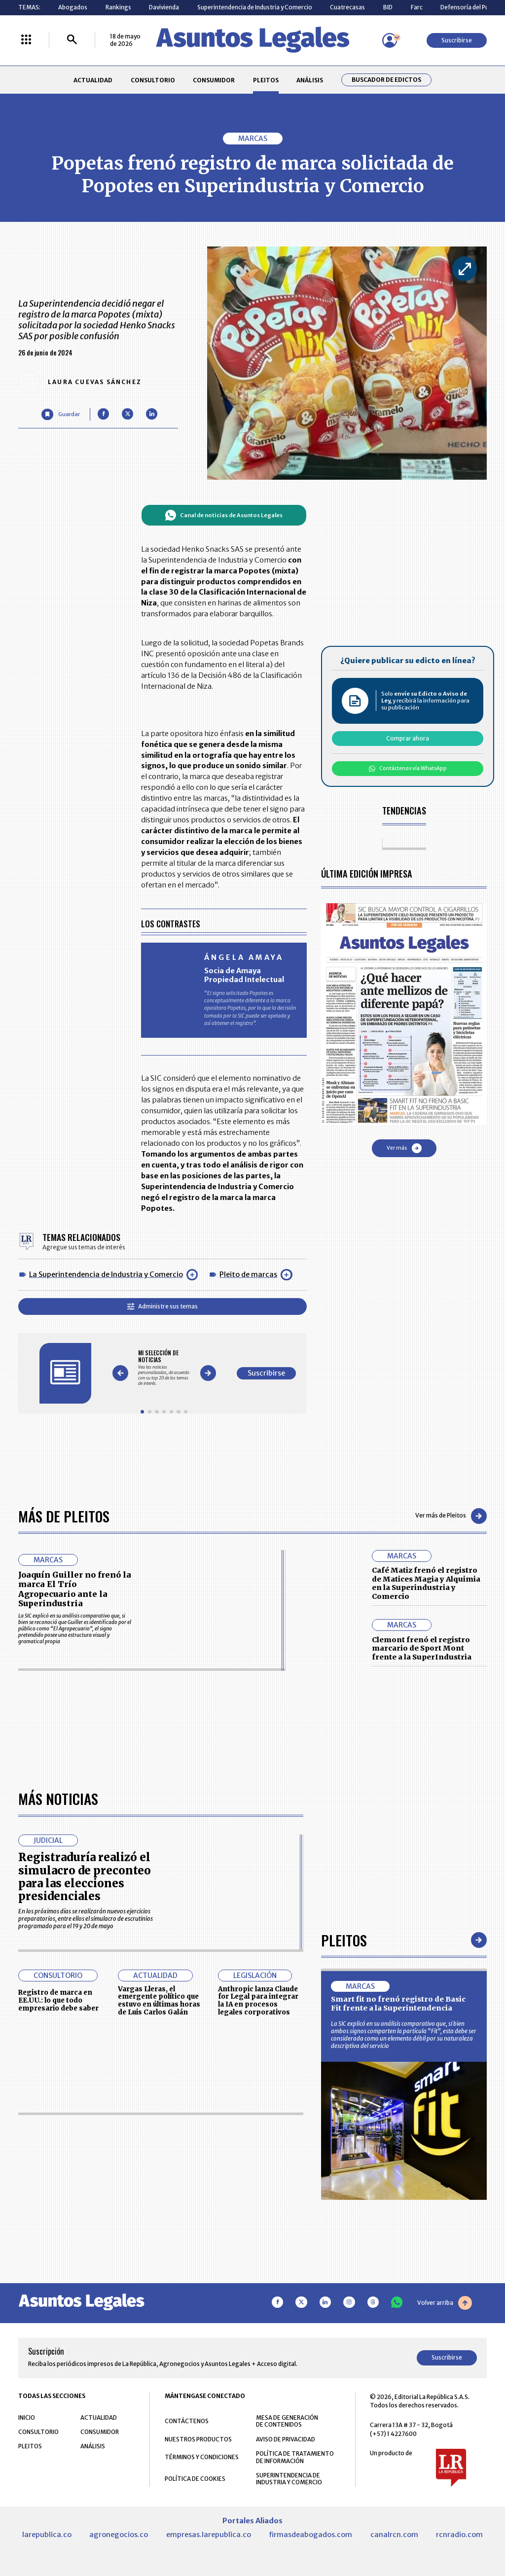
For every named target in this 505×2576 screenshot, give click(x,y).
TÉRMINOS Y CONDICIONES (202, 2457)
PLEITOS (266, 80)
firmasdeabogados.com (310, 2534)
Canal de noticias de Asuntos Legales (223, 515)
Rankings (118, 7)
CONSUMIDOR (214, 80)
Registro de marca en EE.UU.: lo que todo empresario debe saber (58, 2000)
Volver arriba (444, 2303)
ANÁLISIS (309, 80)
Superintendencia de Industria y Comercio (254, 7)
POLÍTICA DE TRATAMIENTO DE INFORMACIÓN (295, 2457)
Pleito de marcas (248, 1274)
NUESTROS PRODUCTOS (198, 2439)
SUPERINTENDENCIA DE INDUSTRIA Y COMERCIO (289, 2478)
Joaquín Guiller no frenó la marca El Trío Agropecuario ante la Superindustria (74, 1589)
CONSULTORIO (153, 80)
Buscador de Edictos (386, 79)
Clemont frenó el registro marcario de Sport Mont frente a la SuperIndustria (421, 1648)
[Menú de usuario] (389, 40)
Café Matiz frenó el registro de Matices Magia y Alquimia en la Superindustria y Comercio (426, 1583)
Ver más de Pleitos (451, 1516)
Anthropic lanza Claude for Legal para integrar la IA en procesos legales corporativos (258, 2000)
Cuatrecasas (347, 7)
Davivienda (164, 7)
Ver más (404, 1148)
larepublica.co (47, 2534)
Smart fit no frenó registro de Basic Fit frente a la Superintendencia (398, 2003)
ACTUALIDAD (92, 80)
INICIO (26, 2417)
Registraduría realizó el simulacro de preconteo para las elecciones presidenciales (84, 1876)
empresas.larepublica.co (208, 2534)
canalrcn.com (394, 2534)
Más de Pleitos (63, 1515)
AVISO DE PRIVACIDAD (285, 2439)
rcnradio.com (459, 2534)
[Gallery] (164, 1368)
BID (388, 7)
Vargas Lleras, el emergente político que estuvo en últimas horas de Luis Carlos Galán (159, 2000)
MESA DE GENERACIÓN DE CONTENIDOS (287, 2421)
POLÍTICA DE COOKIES (195, 2478)
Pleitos (344, 1939)
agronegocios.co (118, 2534)
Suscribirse (456, 40)
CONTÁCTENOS (187, 2421)
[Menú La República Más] (26, 40)
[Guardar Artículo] (60, 414)
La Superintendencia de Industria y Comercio (106, 1274)
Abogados (72, 7)
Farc (417, 7)
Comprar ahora (407, 738)
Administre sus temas (162, 1306)
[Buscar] (72, 40)
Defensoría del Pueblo (470, 7)
